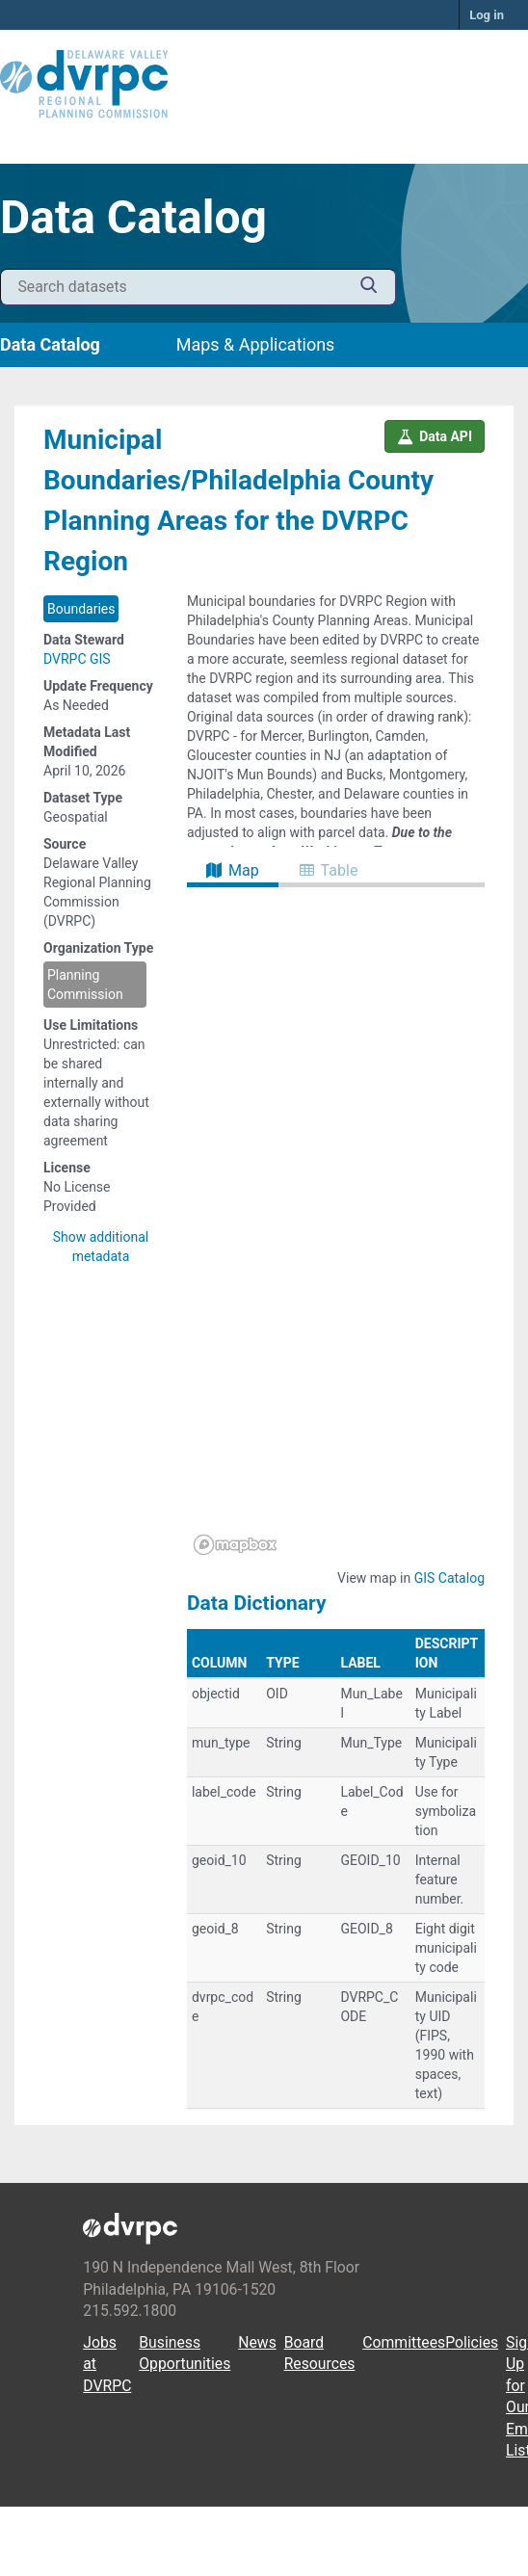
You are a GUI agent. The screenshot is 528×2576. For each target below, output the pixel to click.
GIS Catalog (449, 1578)
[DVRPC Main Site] (264, 85)
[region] (336, 1224)
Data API (434, 436)
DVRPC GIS (77, 659)
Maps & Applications (255, 344)
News (257, 2342)
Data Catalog (50, 344)
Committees (403, 2342)
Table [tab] (329, 870)
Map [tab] (232, 870)
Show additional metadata (101, 1246)
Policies (471, 2342)
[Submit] (369, 288)
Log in (486, 15)
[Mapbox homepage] (235, 1545)
